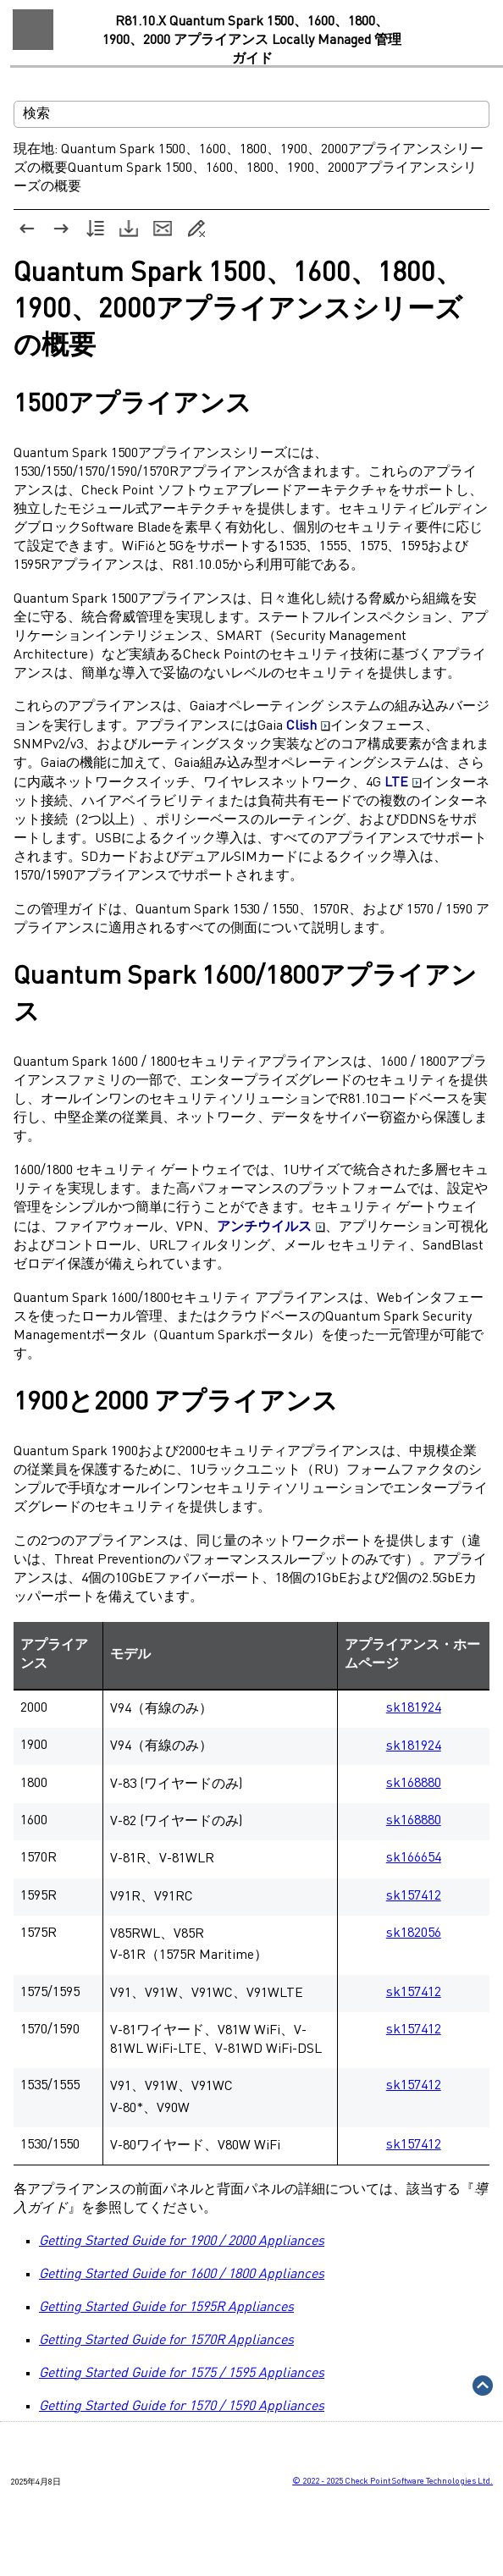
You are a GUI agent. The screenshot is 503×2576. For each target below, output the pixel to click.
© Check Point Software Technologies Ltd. (392, 2481)
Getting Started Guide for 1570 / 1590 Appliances (181, 2406)
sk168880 (413, 1783)
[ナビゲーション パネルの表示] (33, 29)
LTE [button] (403, 783)
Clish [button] (308, 726)
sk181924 (413, 1708)
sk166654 (413, 1858)
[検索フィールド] (251, 114)
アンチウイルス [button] (271, 1227)
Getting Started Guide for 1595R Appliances (166, 2307)
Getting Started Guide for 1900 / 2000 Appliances (181, 2241)
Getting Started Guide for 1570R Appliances (166, 2340)
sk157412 (413, 1896)
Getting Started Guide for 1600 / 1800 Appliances (181, 2274)
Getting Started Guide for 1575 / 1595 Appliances (181, 2373)
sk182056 (413, 1933)
